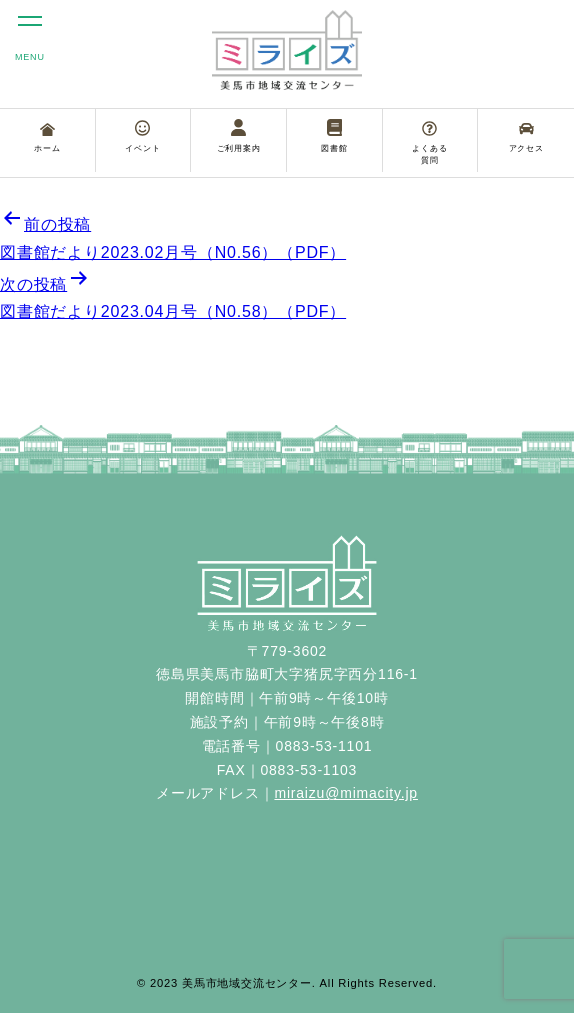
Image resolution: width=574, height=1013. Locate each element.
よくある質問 (429, 143)
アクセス (526, 137)
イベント (142, 136)
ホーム (47, 138)
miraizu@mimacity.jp (346, 793)
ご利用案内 (239, 136)
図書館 (334, 136)
